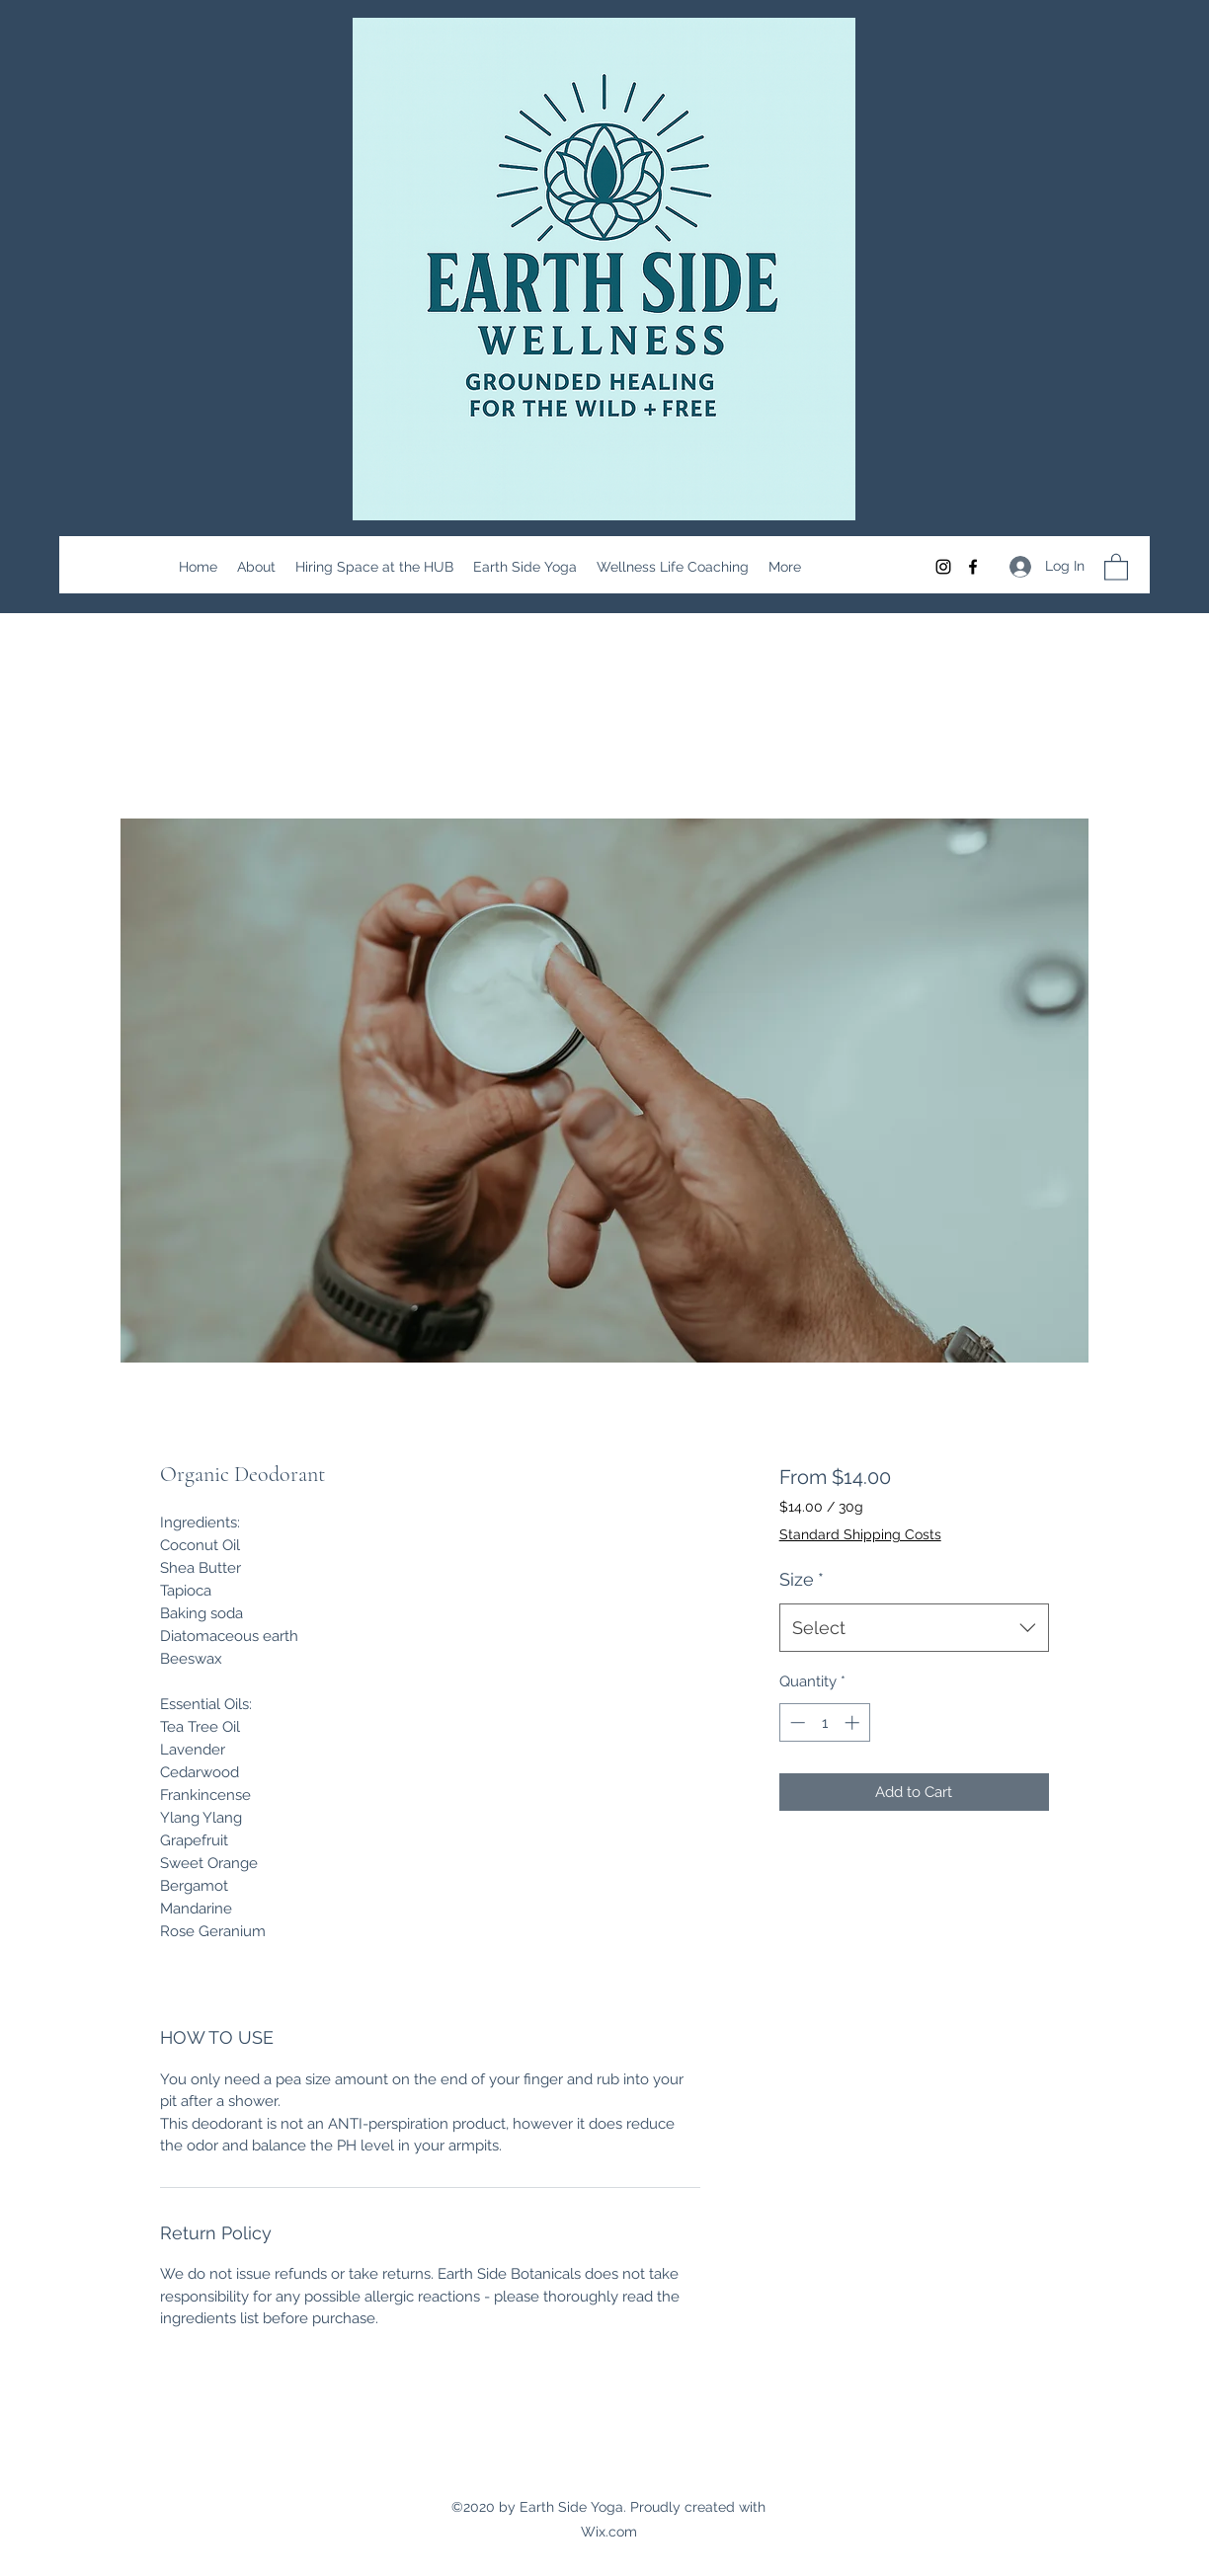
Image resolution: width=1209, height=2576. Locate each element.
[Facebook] (973, 567)
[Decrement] (795, 1722)
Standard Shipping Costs (860, 1534)
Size (801, 1579)
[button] (1116, 566)
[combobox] (914, 1628)
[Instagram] (943, 567)
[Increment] (854, 1722)
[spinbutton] (824, 1722)
